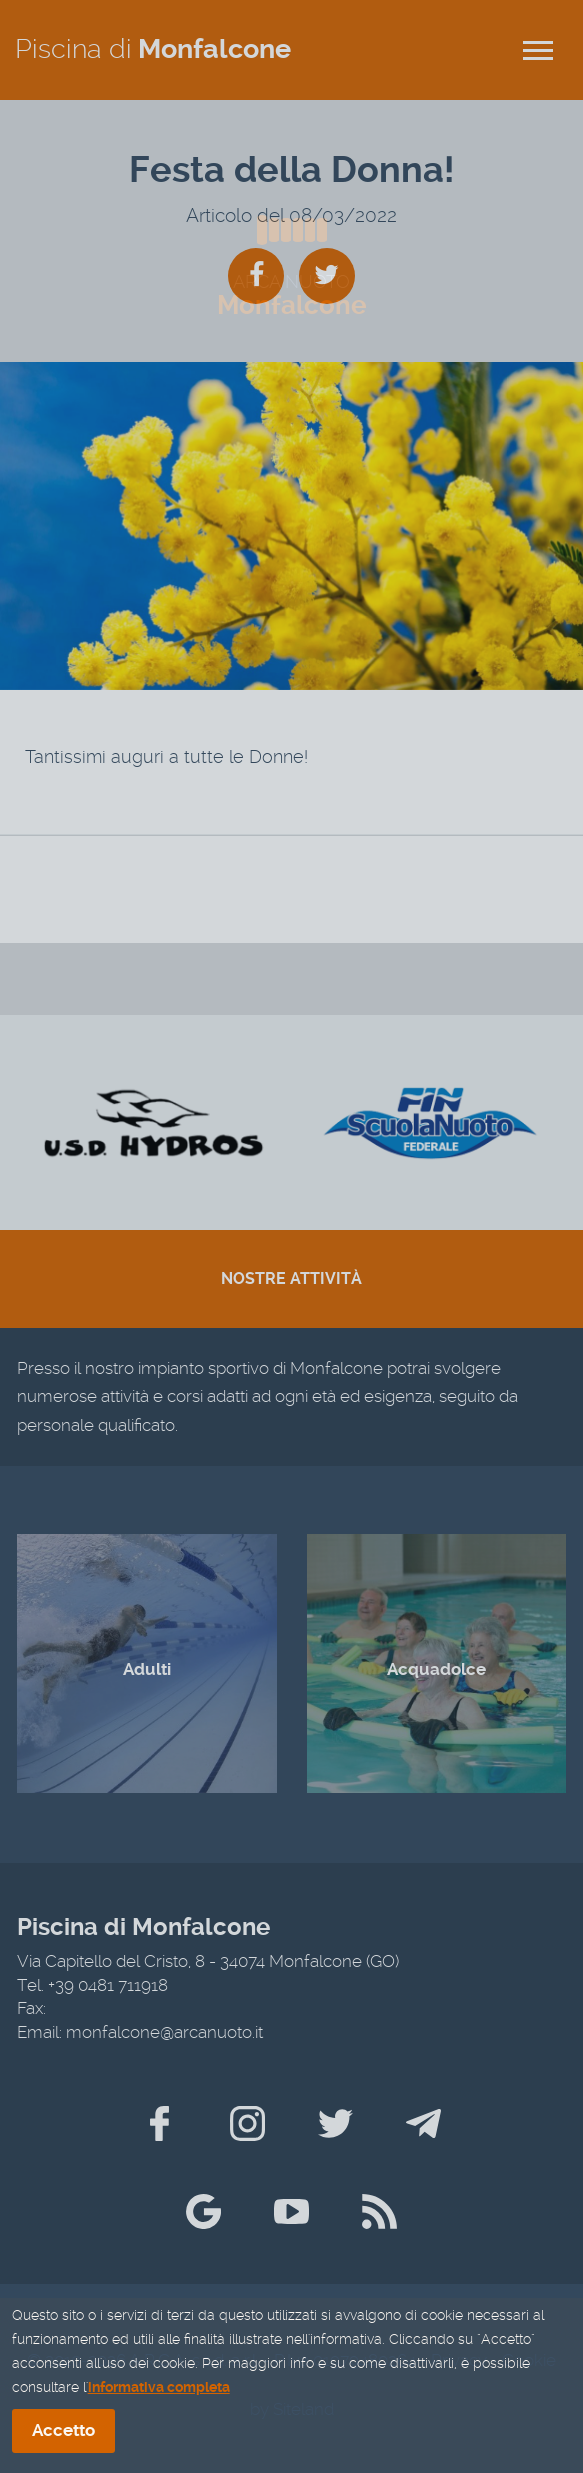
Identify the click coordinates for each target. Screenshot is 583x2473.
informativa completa (159, 2391)
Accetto (63, 2434)
